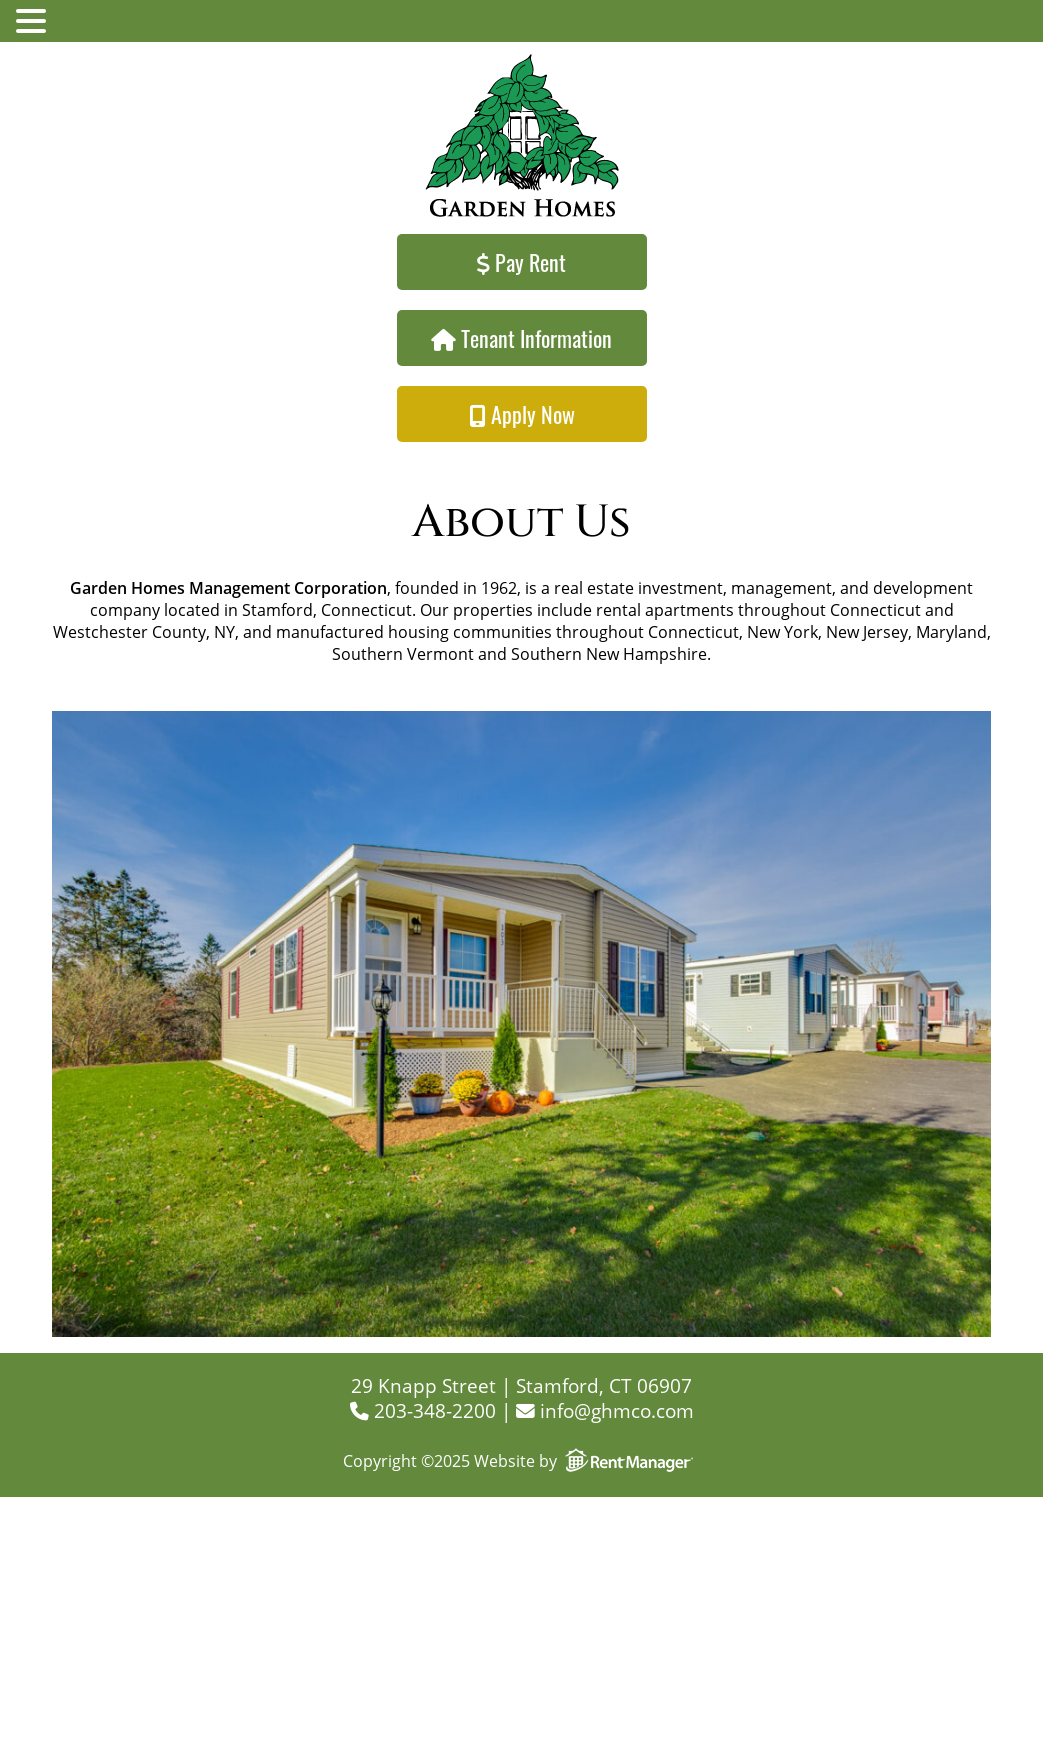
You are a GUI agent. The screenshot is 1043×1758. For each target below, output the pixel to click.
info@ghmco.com (605, 1410)
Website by (587, 1461)
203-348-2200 (423, 1410)
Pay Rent (521, 262)
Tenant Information (521, 338)
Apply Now (522, 414)
